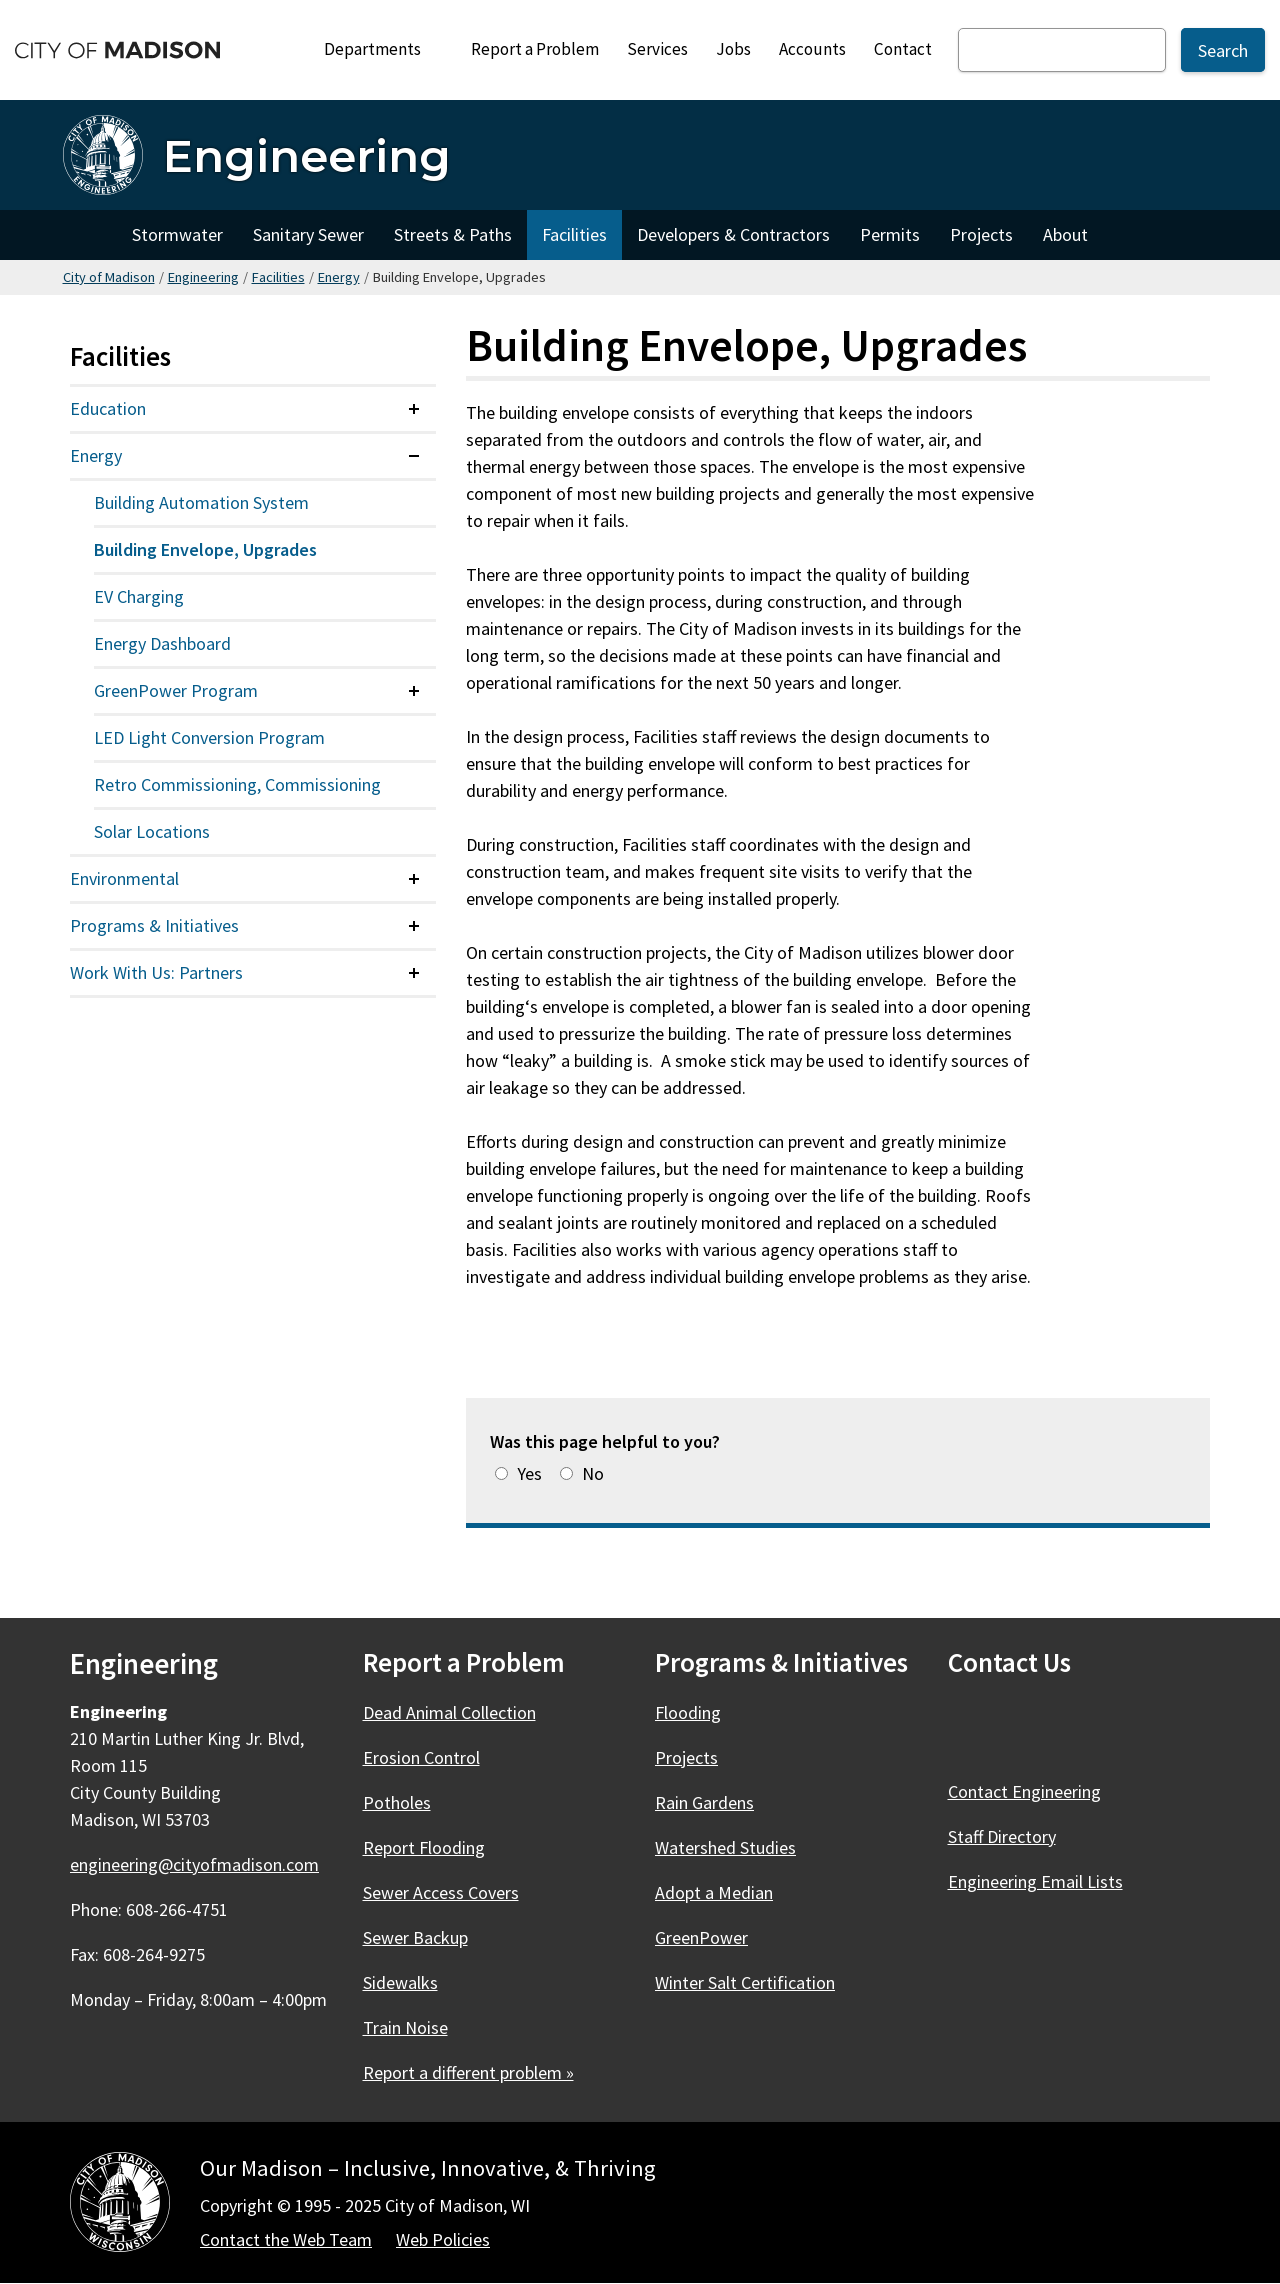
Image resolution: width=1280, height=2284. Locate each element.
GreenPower (701, 1937)
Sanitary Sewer (308, 234)
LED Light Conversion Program (209, 737)
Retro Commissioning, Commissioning (237, 784)
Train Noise (405, 2027)
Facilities (574, 234)
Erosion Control (421, 1757)
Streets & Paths (453, 234)
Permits (890, 234)
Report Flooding (424, 1847)
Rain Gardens (704, 1802)
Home (90, 235)
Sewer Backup (415, 1937)
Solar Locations (152, 831)
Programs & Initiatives (154, 925)
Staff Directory (1002, 1836)
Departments (381, 54)
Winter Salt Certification (745, 1982)
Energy (339, 277)
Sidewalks (400, 1982)
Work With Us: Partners (156, 972)
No (593, 1473)
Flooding (688, 1712)
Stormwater (177, 234)
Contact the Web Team (286, 2239)
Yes (529, 1473)
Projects (981, 234)
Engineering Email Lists (1035, 1881)
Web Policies (443, 2239)
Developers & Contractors (733, 234)
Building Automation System (201, 502)
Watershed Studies (725, 1847)
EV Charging (139, 596)
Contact (903, 49)
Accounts (812, 49)
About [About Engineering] (1065, 234)
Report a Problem (535, 49)
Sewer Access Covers (441, 1892)
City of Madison (109, 277)
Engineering (203, 277)
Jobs (733, 49)
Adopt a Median (714, 1892)
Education (108, 408)
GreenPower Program (176, 690)
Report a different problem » (468, 2072)
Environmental (124, 878)
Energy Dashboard (162, 643)
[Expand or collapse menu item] (414, 409)
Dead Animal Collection (449, 1712)
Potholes (397, 1802)
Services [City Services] (657, 49)
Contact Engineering (1024, 1791)
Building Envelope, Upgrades (205, 549)
